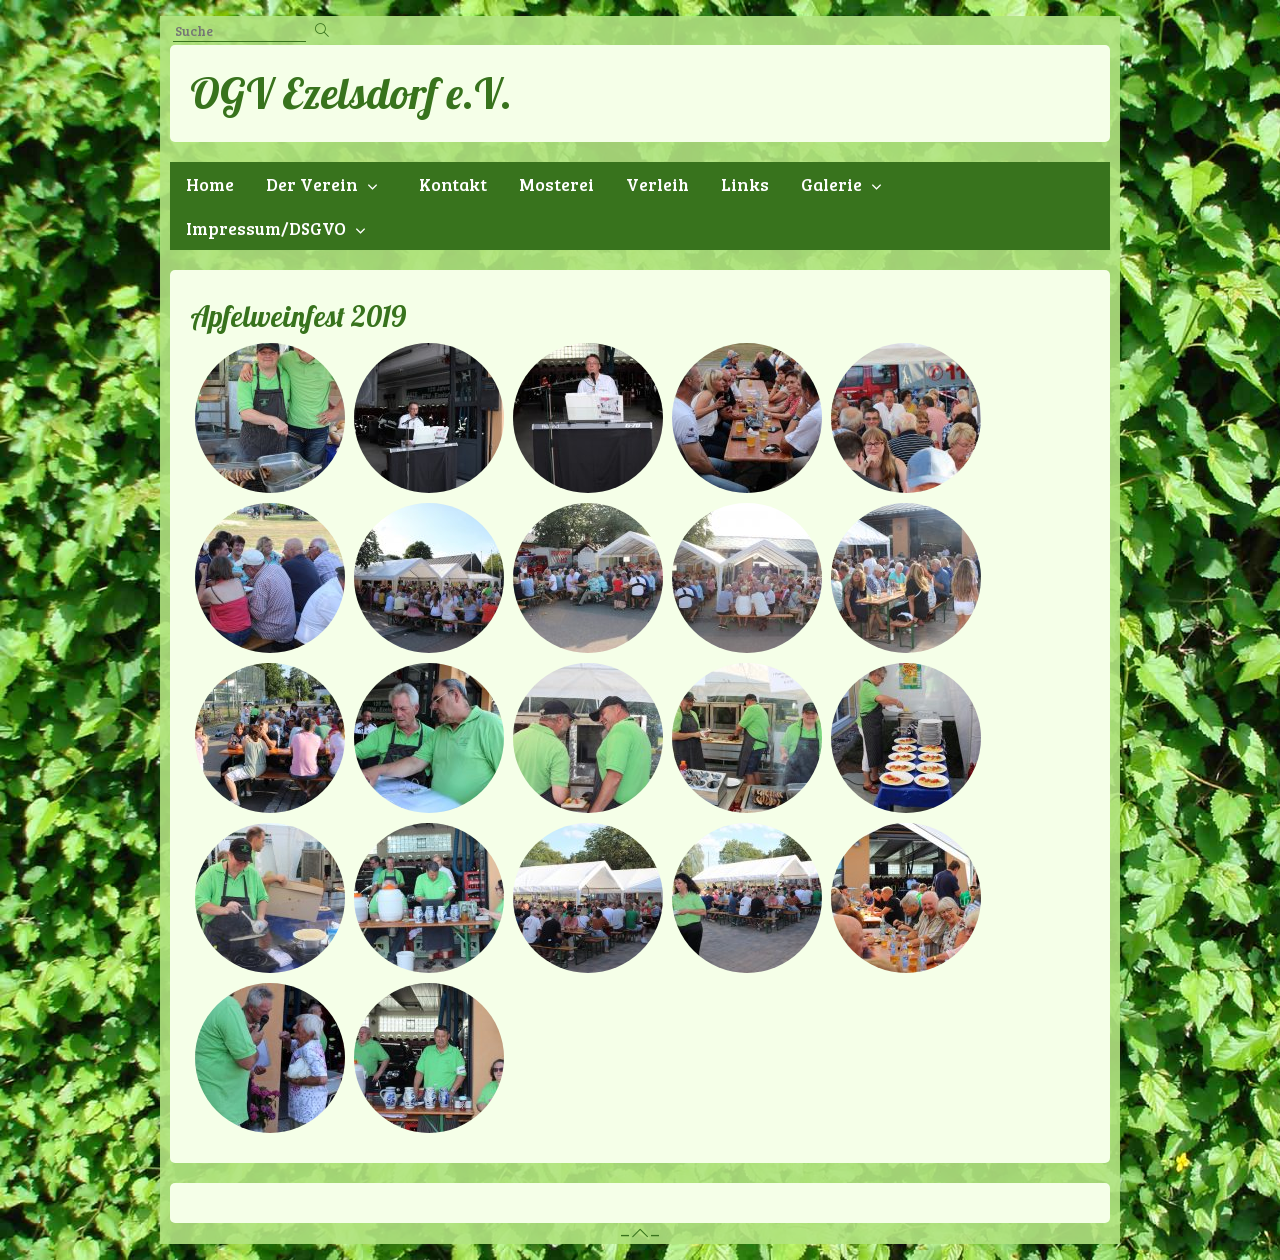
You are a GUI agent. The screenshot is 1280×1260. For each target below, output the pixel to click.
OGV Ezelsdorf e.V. (351, 93)
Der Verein (312, 184)
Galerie (831, 184)
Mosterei (556, 184)
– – (640, 1233)
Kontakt (453, 184)
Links (745, 184)
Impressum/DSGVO (266, 228)
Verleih (657, 184)
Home (210, 184)
